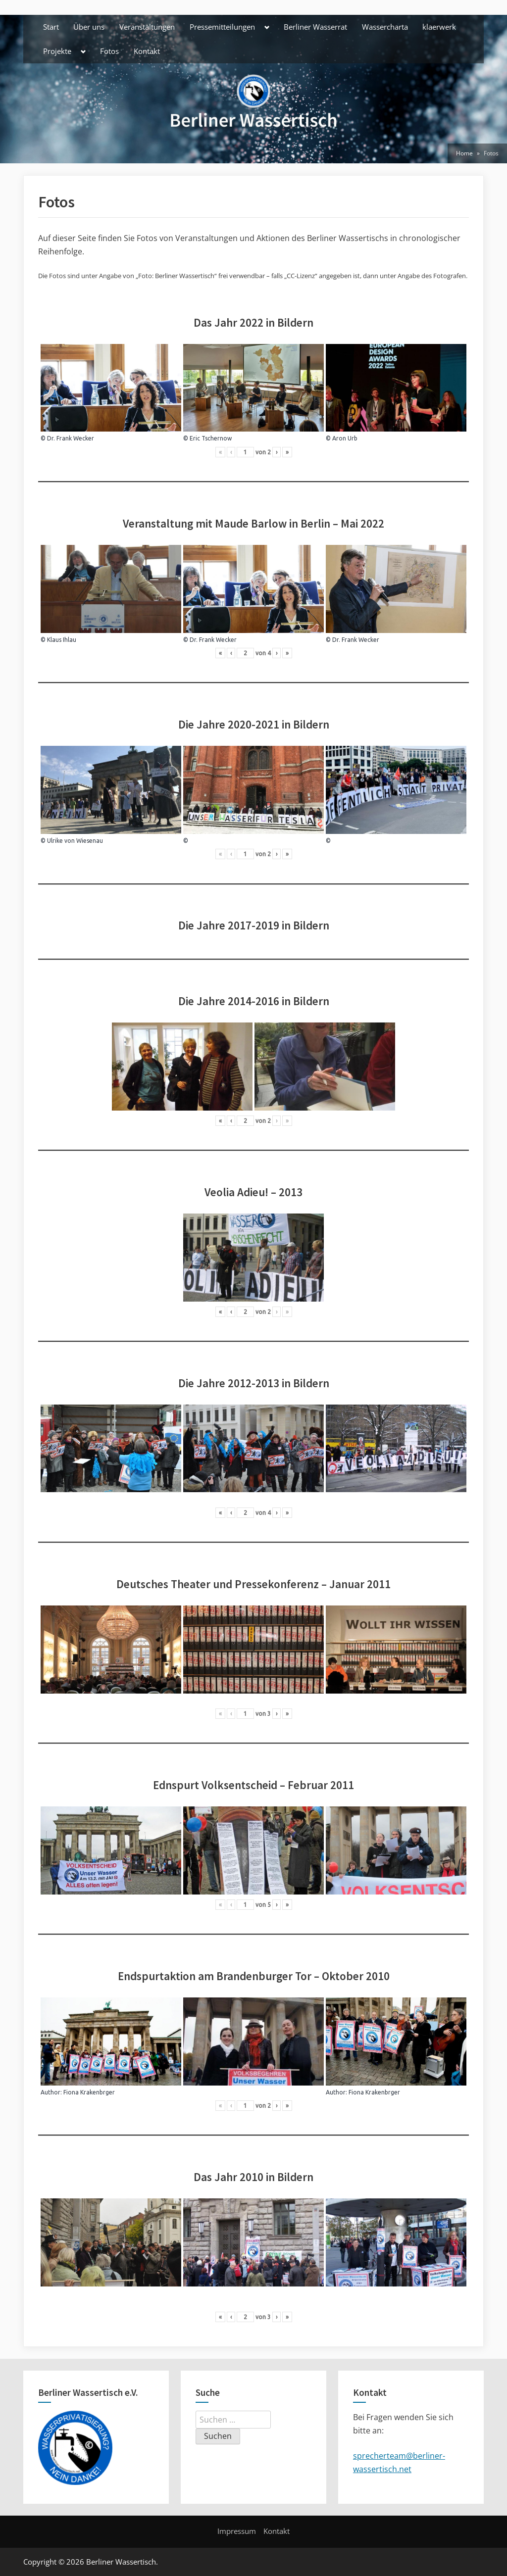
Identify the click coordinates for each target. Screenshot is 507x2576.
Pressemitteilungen (222, 27)
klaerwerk (439, 27)
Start (51, 27)
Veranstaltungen (147, 27)
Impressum (236, 2531)
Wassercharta (385, 27)
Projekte (57, 51)
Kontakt (147, 51)
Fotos (109, 51)
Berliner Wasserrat (315, 27)
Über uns (88, 27)
